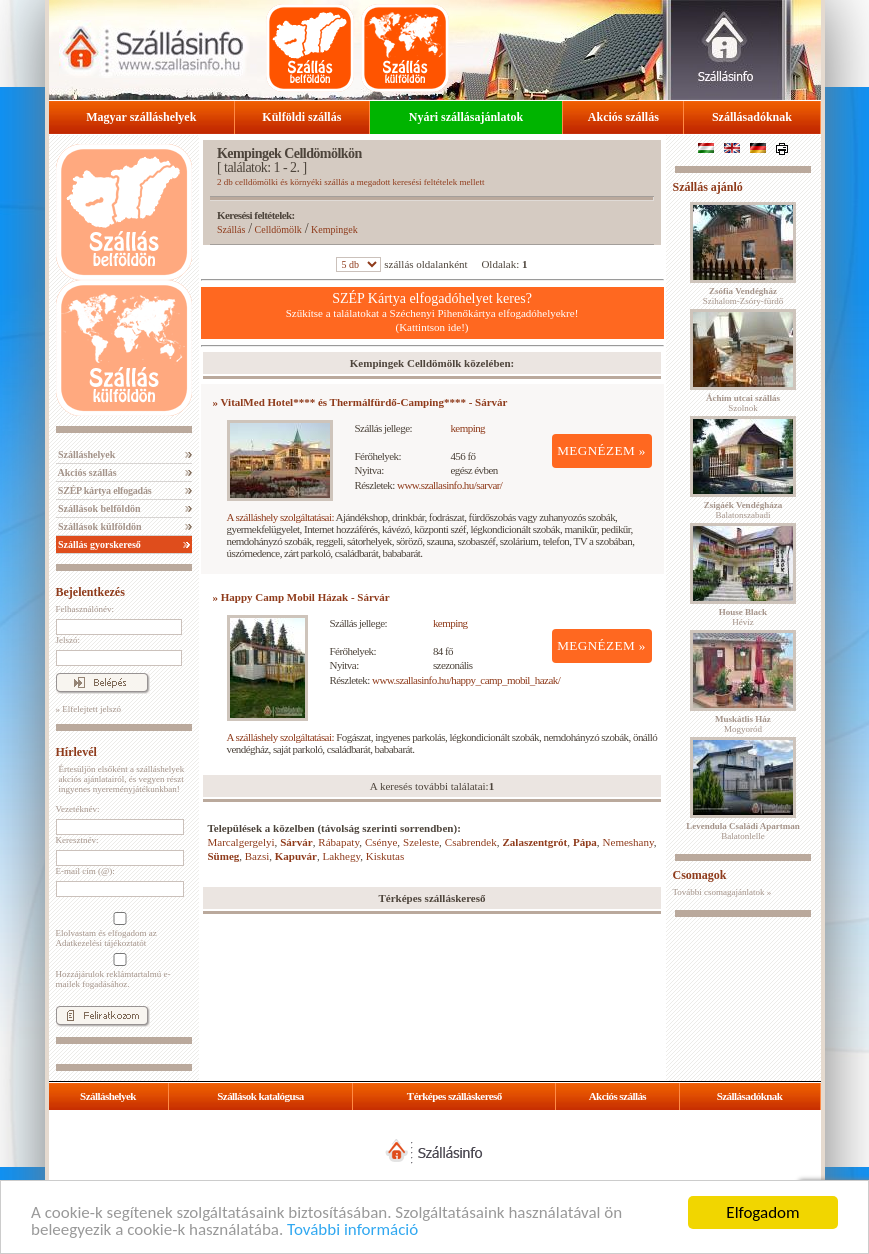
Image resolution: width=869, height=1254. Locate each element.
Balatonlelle (743, 831)
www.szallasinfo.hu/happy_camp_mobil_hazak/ (466, 680)
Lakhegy (341, 856)
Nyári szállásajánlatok (466, 117)
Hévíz (743, 617)
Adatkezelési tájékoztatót (101, 943)
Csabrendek (471, 842)
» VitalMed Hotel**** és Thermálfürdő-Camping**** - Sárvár (360, 402)
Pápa (585, 842)
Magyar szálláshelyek (141, 117)
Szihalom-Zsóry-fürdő (743, 296)
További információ (352, 1231)
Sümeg (224, 856)
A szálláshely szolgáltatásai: (280, 517)
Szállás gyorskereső (98, 544)
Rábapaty (338, 842)
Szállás (231, 229)
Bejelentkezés (90, 592)
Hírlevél (76, 752)
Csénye (381, 842)
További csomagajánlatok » (722, 892)
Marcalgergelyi (241, 842)
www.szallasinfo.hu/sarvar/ (449, 485)
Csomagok (700, 875)
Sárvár (296, 842)
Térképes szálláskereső (454, 1096)
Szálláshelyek (86, 454)
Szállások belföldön (98, 508)
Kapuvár (296, 856)
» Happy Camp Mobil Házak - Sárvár (301, 597)
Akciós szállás (623, 117)
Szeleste (421, 842)
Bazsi (257, 856)
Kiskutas (385, 856)
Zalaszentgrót (535, 842)
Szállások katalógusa (260, 1096)
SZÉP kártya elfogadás (104, 490)
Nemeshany (628, 842)
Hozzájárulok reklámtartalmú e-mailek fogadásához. (118, 971)
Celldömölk (278, 229)
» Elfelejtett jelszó (88, 709)
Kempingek (334, 229)
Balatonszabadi (743, 510)
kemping (467, 428)
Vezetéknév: (78, 809)
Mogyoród (743, 724)
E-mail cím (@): (85, 871)
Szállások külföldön (99, 526)
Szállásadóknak (752, 117)
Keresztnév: (77, 840)
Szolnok (743, 403)
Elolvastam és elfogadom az (118, 930)
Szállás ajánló (708, 187)
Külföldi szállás (301, 117)
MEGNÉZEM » (601, 450)
